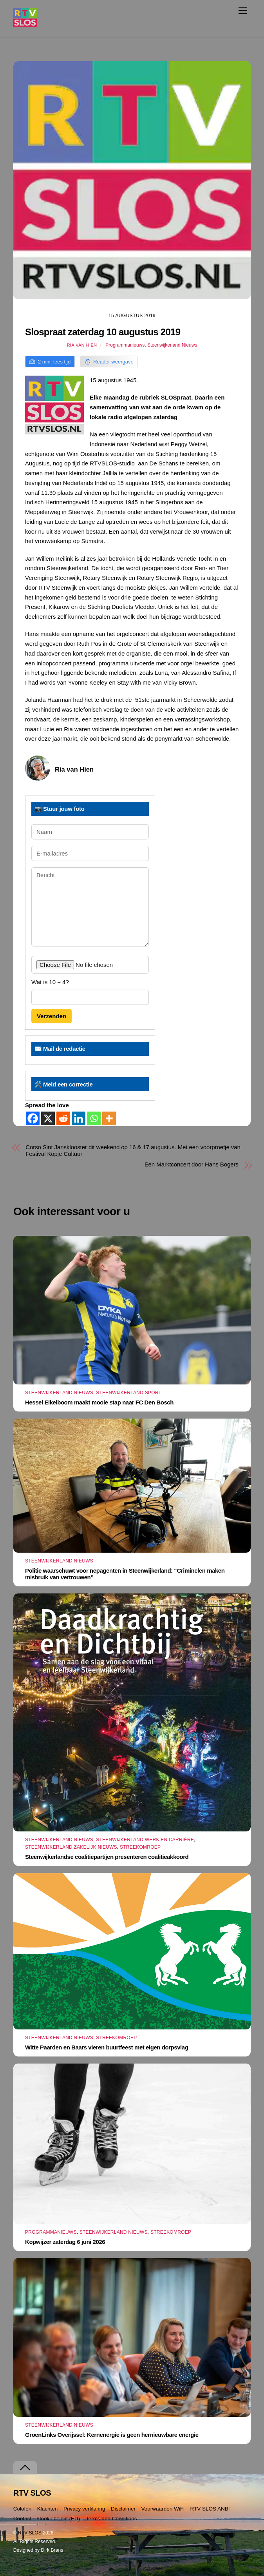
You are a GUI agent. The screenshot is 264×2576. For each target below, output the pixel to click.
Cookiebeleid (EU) (58, 2519)
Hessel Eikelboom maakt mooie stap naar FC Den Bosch (99, 1402)
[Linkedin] (78, 1118)
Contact (22, 2519)
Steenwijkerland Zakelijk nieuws (71, 1847)
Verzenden (51, 1016)
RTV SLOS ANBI (210, 2509)
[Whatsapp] (94, 1118)
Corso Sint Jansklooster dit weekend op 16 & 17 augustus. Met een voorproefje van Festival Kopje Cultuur (132, 1150)
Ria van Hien (82, 345)
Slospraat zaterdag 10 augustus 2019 (102, 332)
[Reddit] (63, 1118)
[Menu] (243, 10)
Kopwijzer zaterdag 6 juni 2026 (65, 2241)
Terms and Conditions (111, 2519)
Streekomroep (140, 1847)
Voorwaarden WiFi (162, 2509)
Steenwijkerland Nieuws (172, 345)
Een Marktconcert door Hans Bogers (192, 1164)
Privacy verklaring (84, 2509)
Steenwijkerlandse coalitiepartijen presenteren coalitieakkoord (106, 1856)
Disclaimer (123, 2509)
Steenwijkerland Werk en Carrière (145, 1839)
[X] (48, 1118)
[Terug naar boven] (25, 2467)
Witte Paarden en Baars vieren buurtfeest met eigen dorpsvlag (106, 2047)
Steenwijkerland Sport (128, 1392)
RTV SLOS (30, 2533)
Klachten (47, 2509)
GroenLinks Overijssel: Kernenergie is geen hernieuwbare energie (112, 2434)
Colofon (22, 2509)
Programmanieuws (125, 345)
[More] (109, 1118)
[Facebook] (33, 1118)
